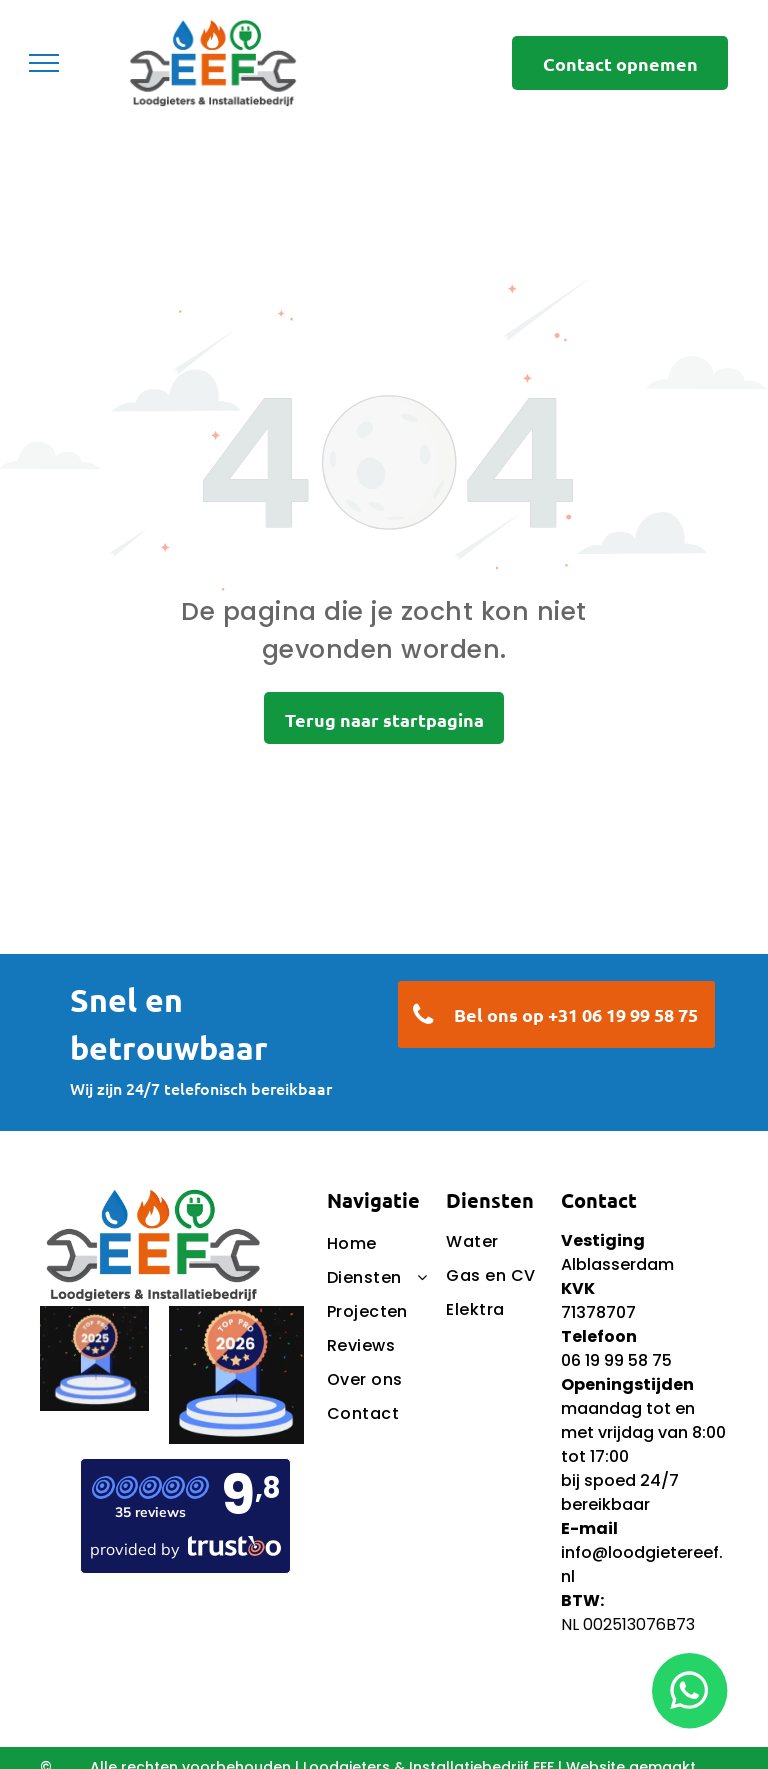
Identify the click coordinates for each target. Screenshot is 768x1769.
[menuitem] (423, 1244)
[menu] (44, 63)
